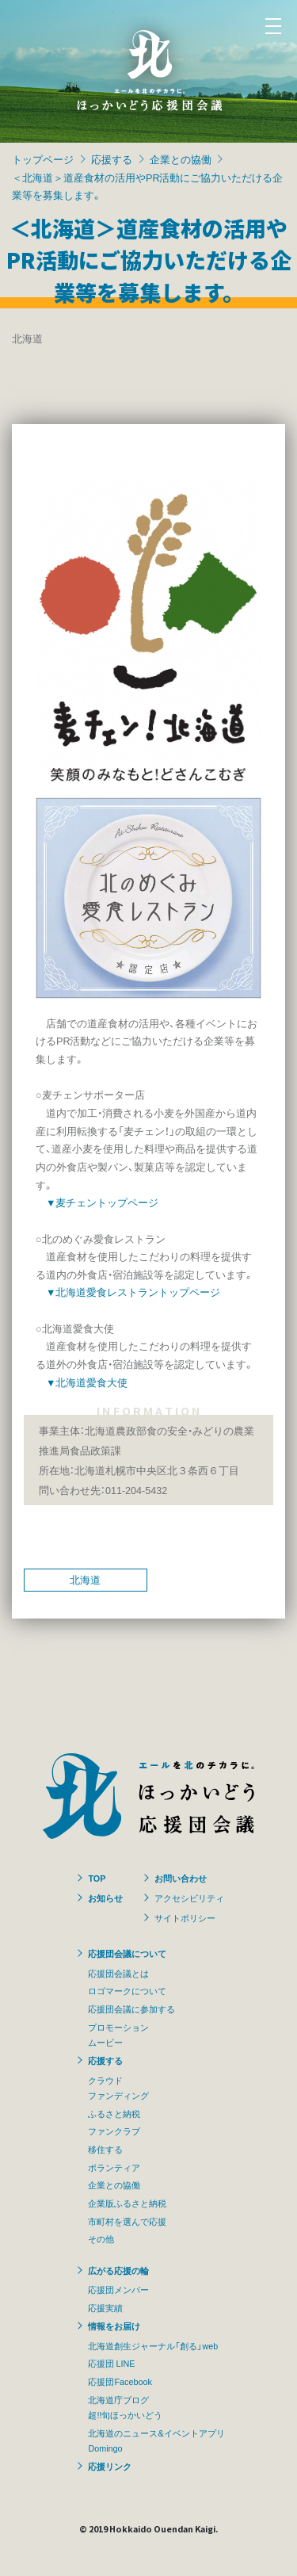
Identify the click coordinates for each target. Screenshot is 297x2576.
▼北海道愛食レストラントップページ (133, 1291)
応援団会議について (127, 1953)
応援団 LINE (111, 2362)
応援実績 (105, 2307)
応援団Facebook (119, 2381)
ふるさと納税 (114, 2113)
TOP (96, 1877)
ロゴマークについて (127, 1990)
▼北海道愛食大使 (87, 1381)
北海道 (85, 1579)
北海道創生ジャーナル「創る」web (153, 2345)
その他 (101, 2238)
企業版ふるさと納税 (127, 2202)
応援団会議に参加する (131, 2008)
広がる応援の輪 (118, 2270)
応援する (111, 158)
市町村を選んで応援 (127, 2221)
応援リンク (109, 2465)
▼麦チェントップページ (102, 1202)
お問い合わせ (180, 1877)
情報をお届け (114, 2325)
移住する (105, 2148)
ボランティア (114, 2167)
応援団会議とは (118, 1972)
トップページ (43, 158)
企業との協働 (180, 158)
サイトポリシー (184, 1917)
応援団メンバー (118, 2289)
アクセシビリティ (189, 1897)
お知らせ (105, 1897)
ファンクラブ (114, 2130)
